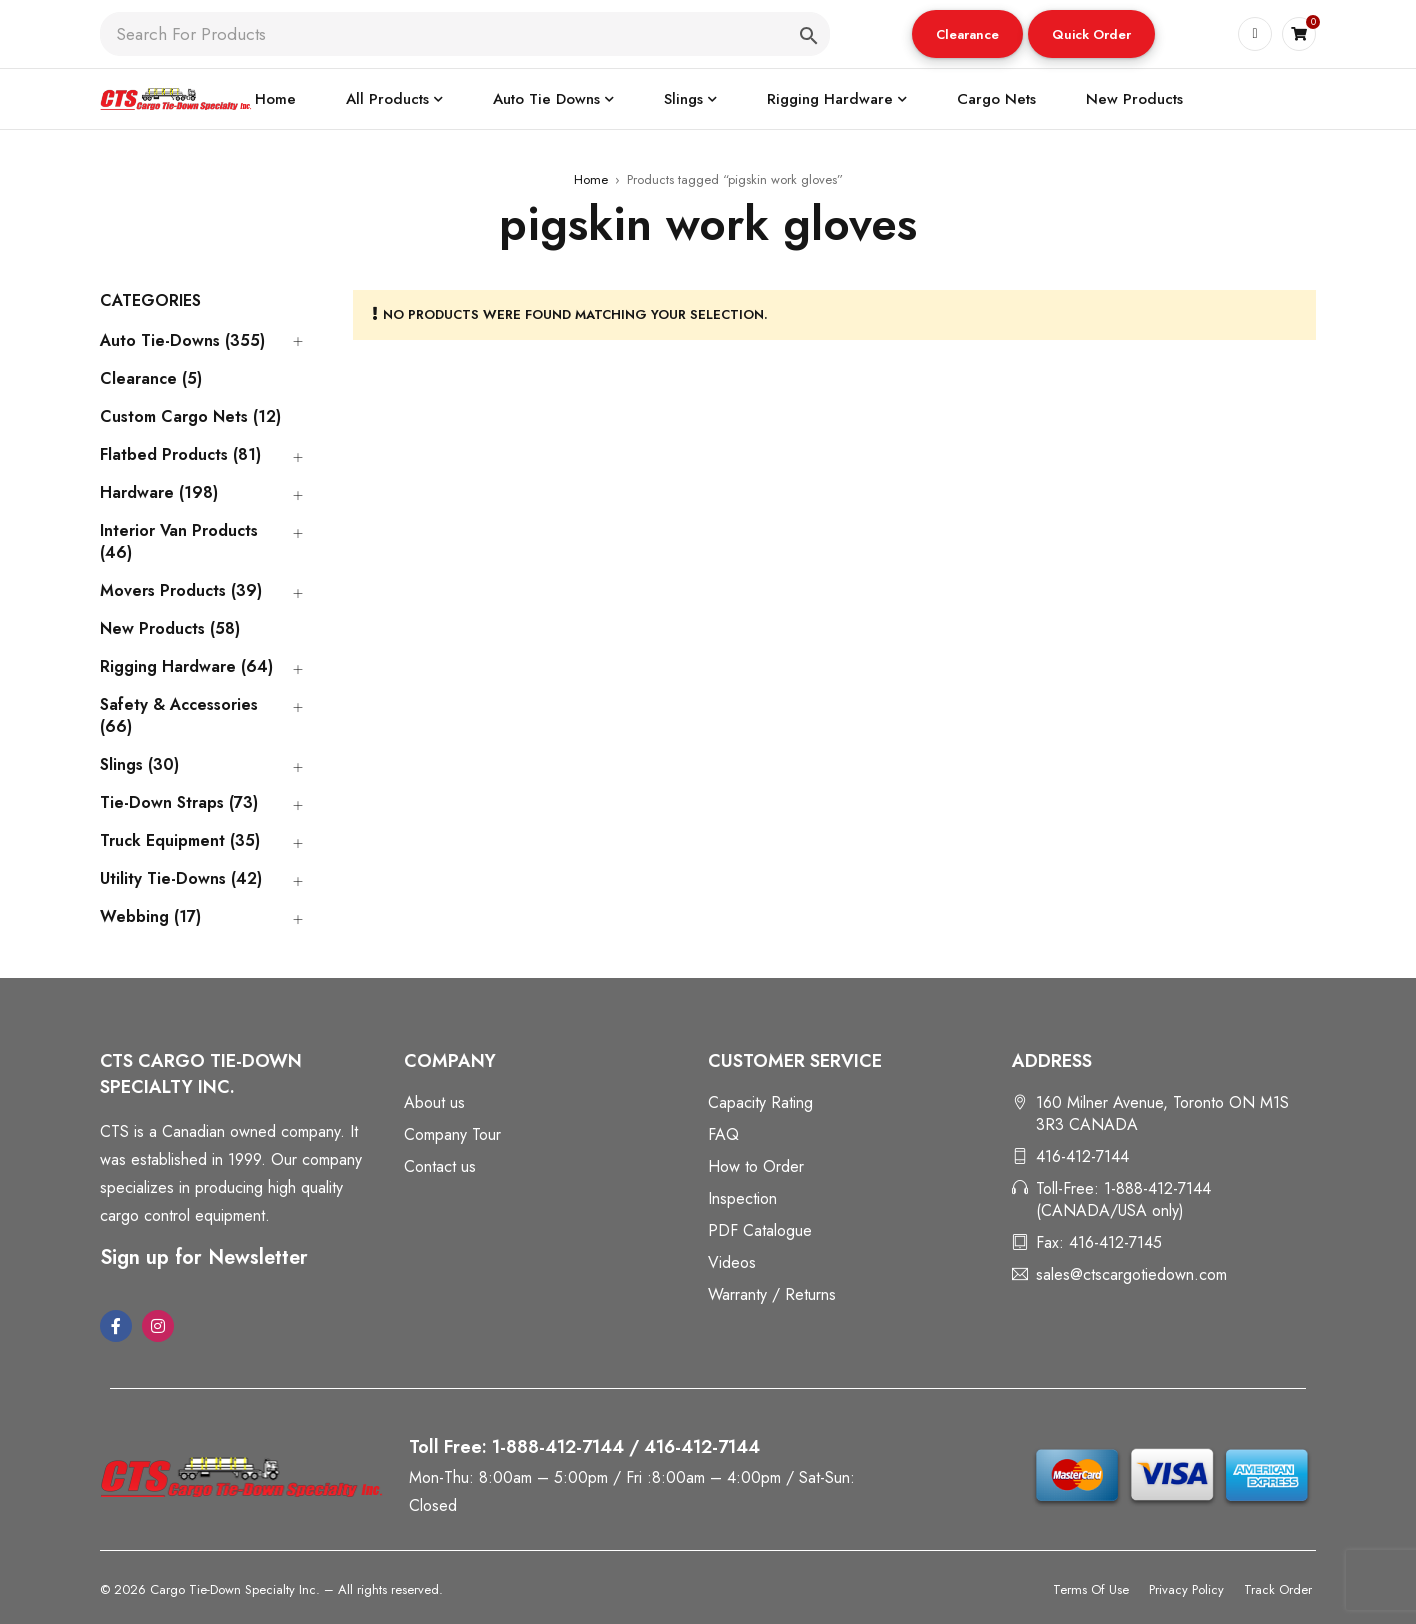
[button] (967, 34)
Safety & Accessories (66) (179, 716)
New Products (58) (170, 629)
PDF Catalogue (760, 1230)
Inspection (742, 1198)
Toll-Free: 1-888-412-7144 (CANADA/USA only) (1123, 1199)
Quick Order (1091, 34)
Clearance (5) (151, 379)
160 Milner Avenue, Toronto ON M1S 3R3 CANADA (1162, 1113)
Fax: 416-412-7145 (1099, 1242)
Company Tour (452, 1134)
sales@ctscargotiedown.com (1131, 1274)
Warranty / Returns (772, 1294)
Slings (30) (139, 765)
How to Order (756, 1166)
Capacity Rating (760, 1102)
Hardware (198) (159, 493)
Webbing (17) (150, 917)
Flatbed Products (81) (180, 455)
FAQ (723, 1134)
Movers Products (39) (181, 591)
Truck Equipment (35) (180, 841)
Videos (732, 1262)
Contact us (440, 1166)
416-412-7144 (1082, 1156)
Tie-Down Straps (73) (179, 803)
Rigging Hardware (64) (186, 667)
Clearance (967, 34)
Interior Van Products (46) (179, 542)
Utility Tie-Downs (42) (181, 879)
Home (591, 179)
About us (434, 1102)
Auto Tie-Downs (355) (182, 341)
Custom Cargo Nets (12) (190, 417)
